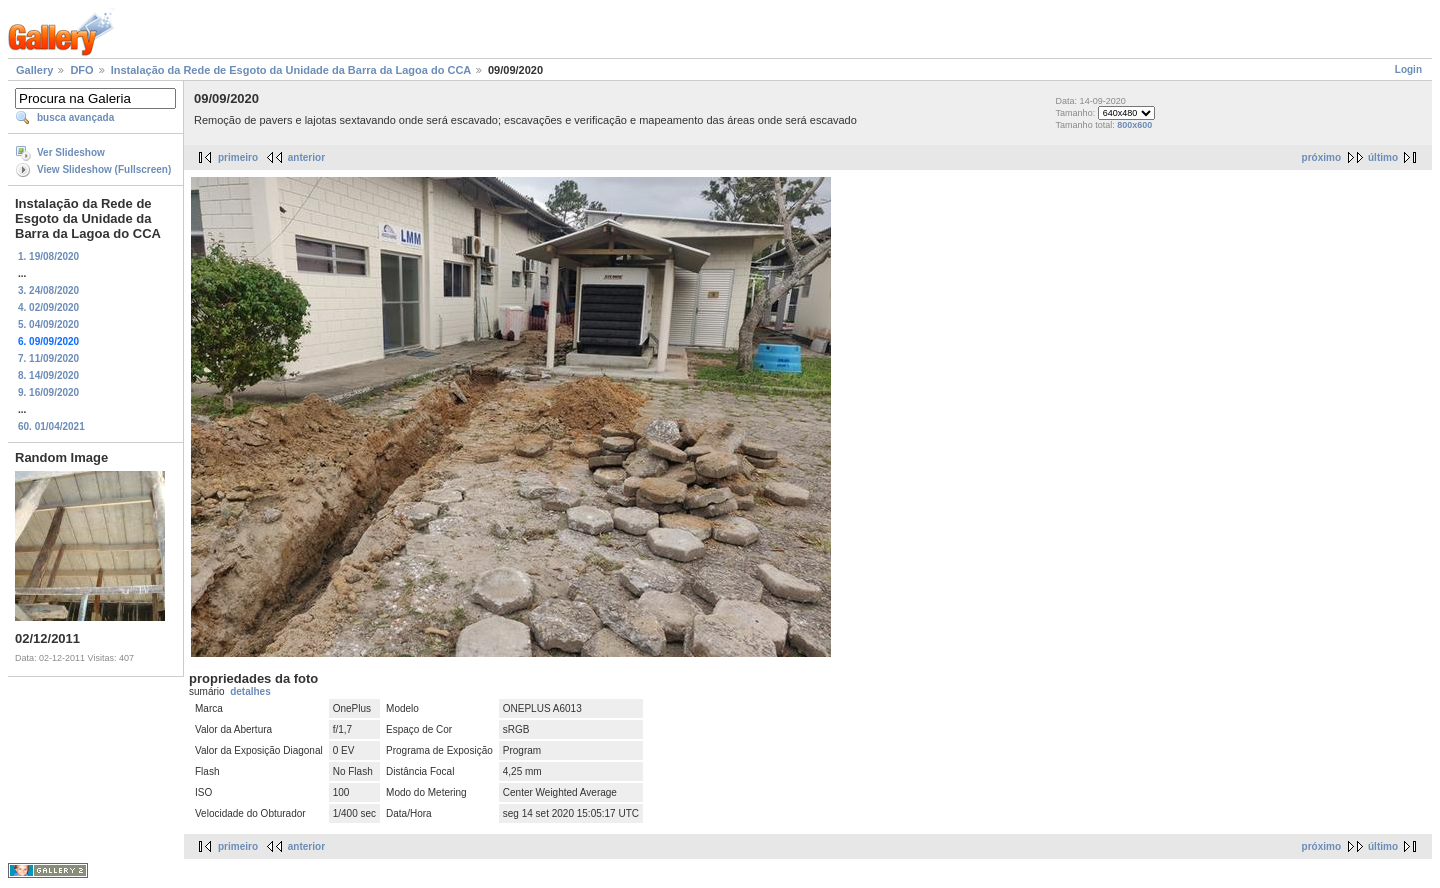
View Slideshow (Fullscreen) (104, 169)
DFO (81, 70)
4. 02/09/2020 (48, 307)
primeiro (238, 157)
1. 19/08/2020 (48, 256)
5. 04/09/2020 (48, 324)
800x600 (1134, 125)
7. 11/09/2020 (48, 358)
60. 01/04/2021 (51, 426)
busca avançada (75, 117)
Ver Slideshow (71, 152)
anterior (306, 157)
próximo (1321, 157)
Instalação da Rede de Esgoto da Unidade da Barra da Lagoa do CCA (291, 70)
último (1383, 157)
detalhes (250, 691)
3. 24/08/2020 (48, 290)
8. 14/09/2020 (48, 375)
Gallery (34, 70)
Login (1408, 69)
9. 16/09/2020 (48, 392)
